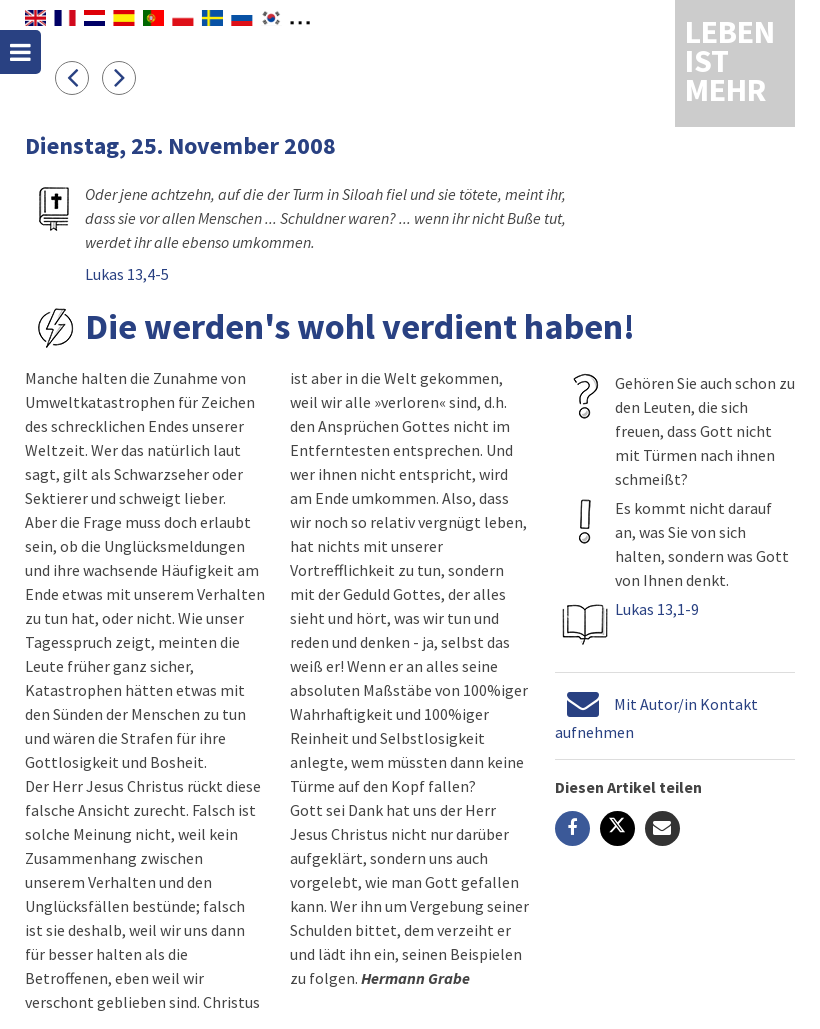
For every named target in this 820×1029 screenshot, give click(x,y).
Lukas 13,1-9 (657, 609)
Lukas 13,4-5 (127, 274)
